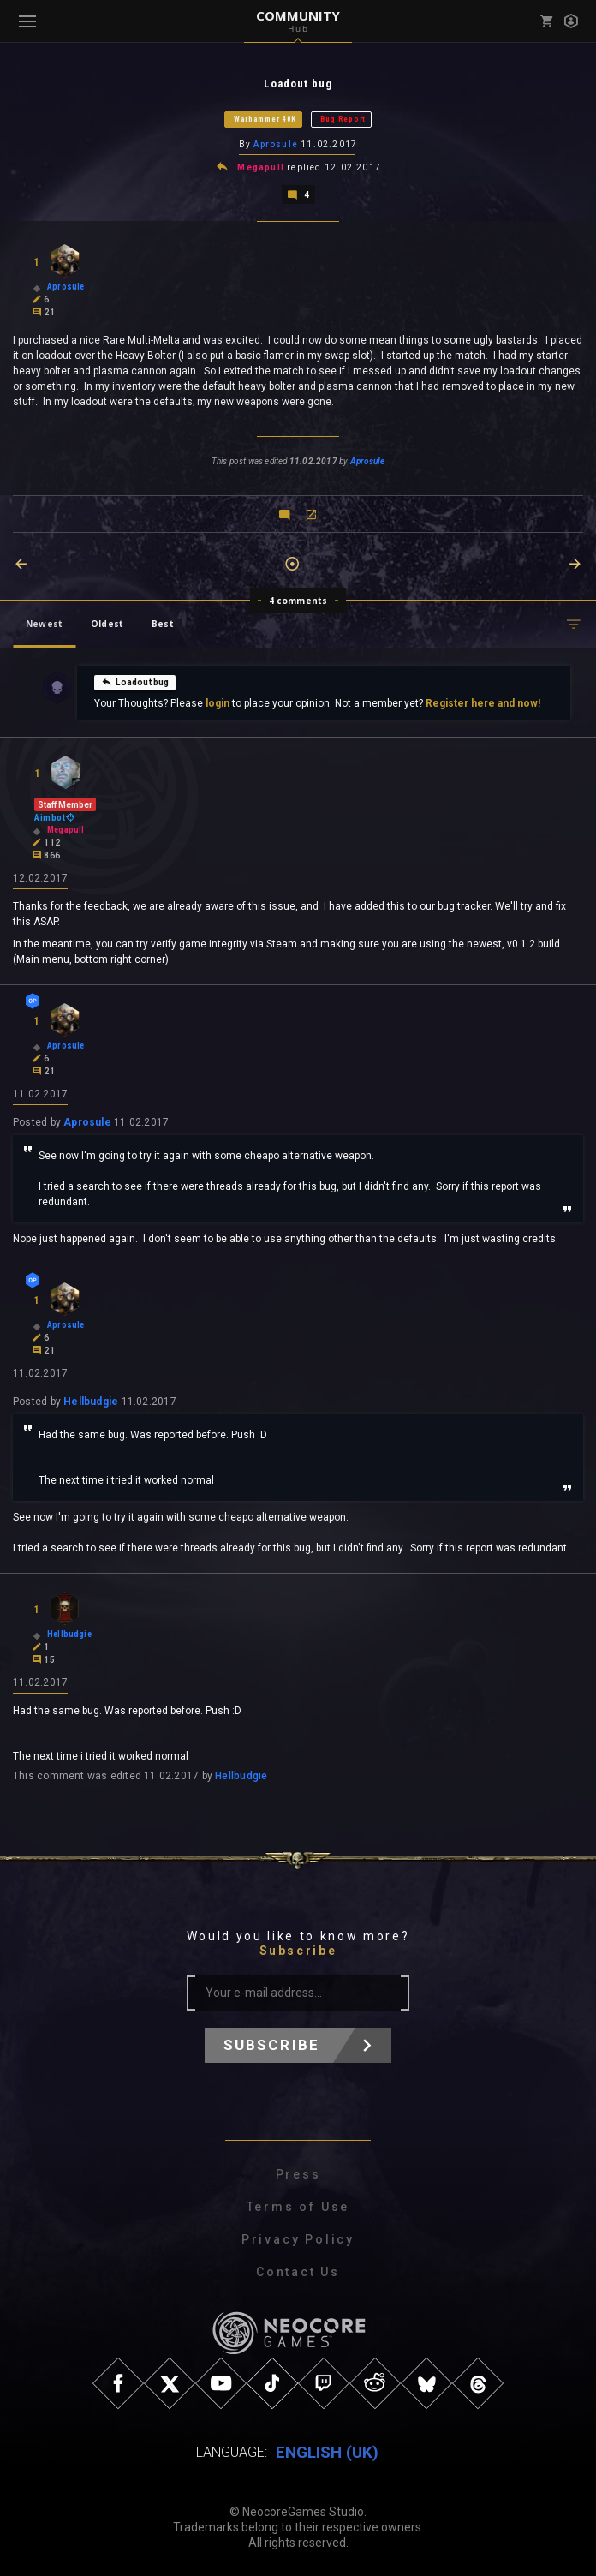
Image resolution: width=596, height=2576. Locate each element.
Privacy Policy (298, 2239)
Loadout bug (135, 682)
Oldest (107, 624)
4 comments (298, 601)
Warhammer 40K (265, 119)
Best (163, 624)
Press (298, 2174)
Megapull (260, 167)
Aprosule (275, 144)
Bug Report (343, 119)
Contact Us (298, 2272)
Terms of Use (298, 2207)
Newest (44, 624)
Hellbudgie (90, 1402)
